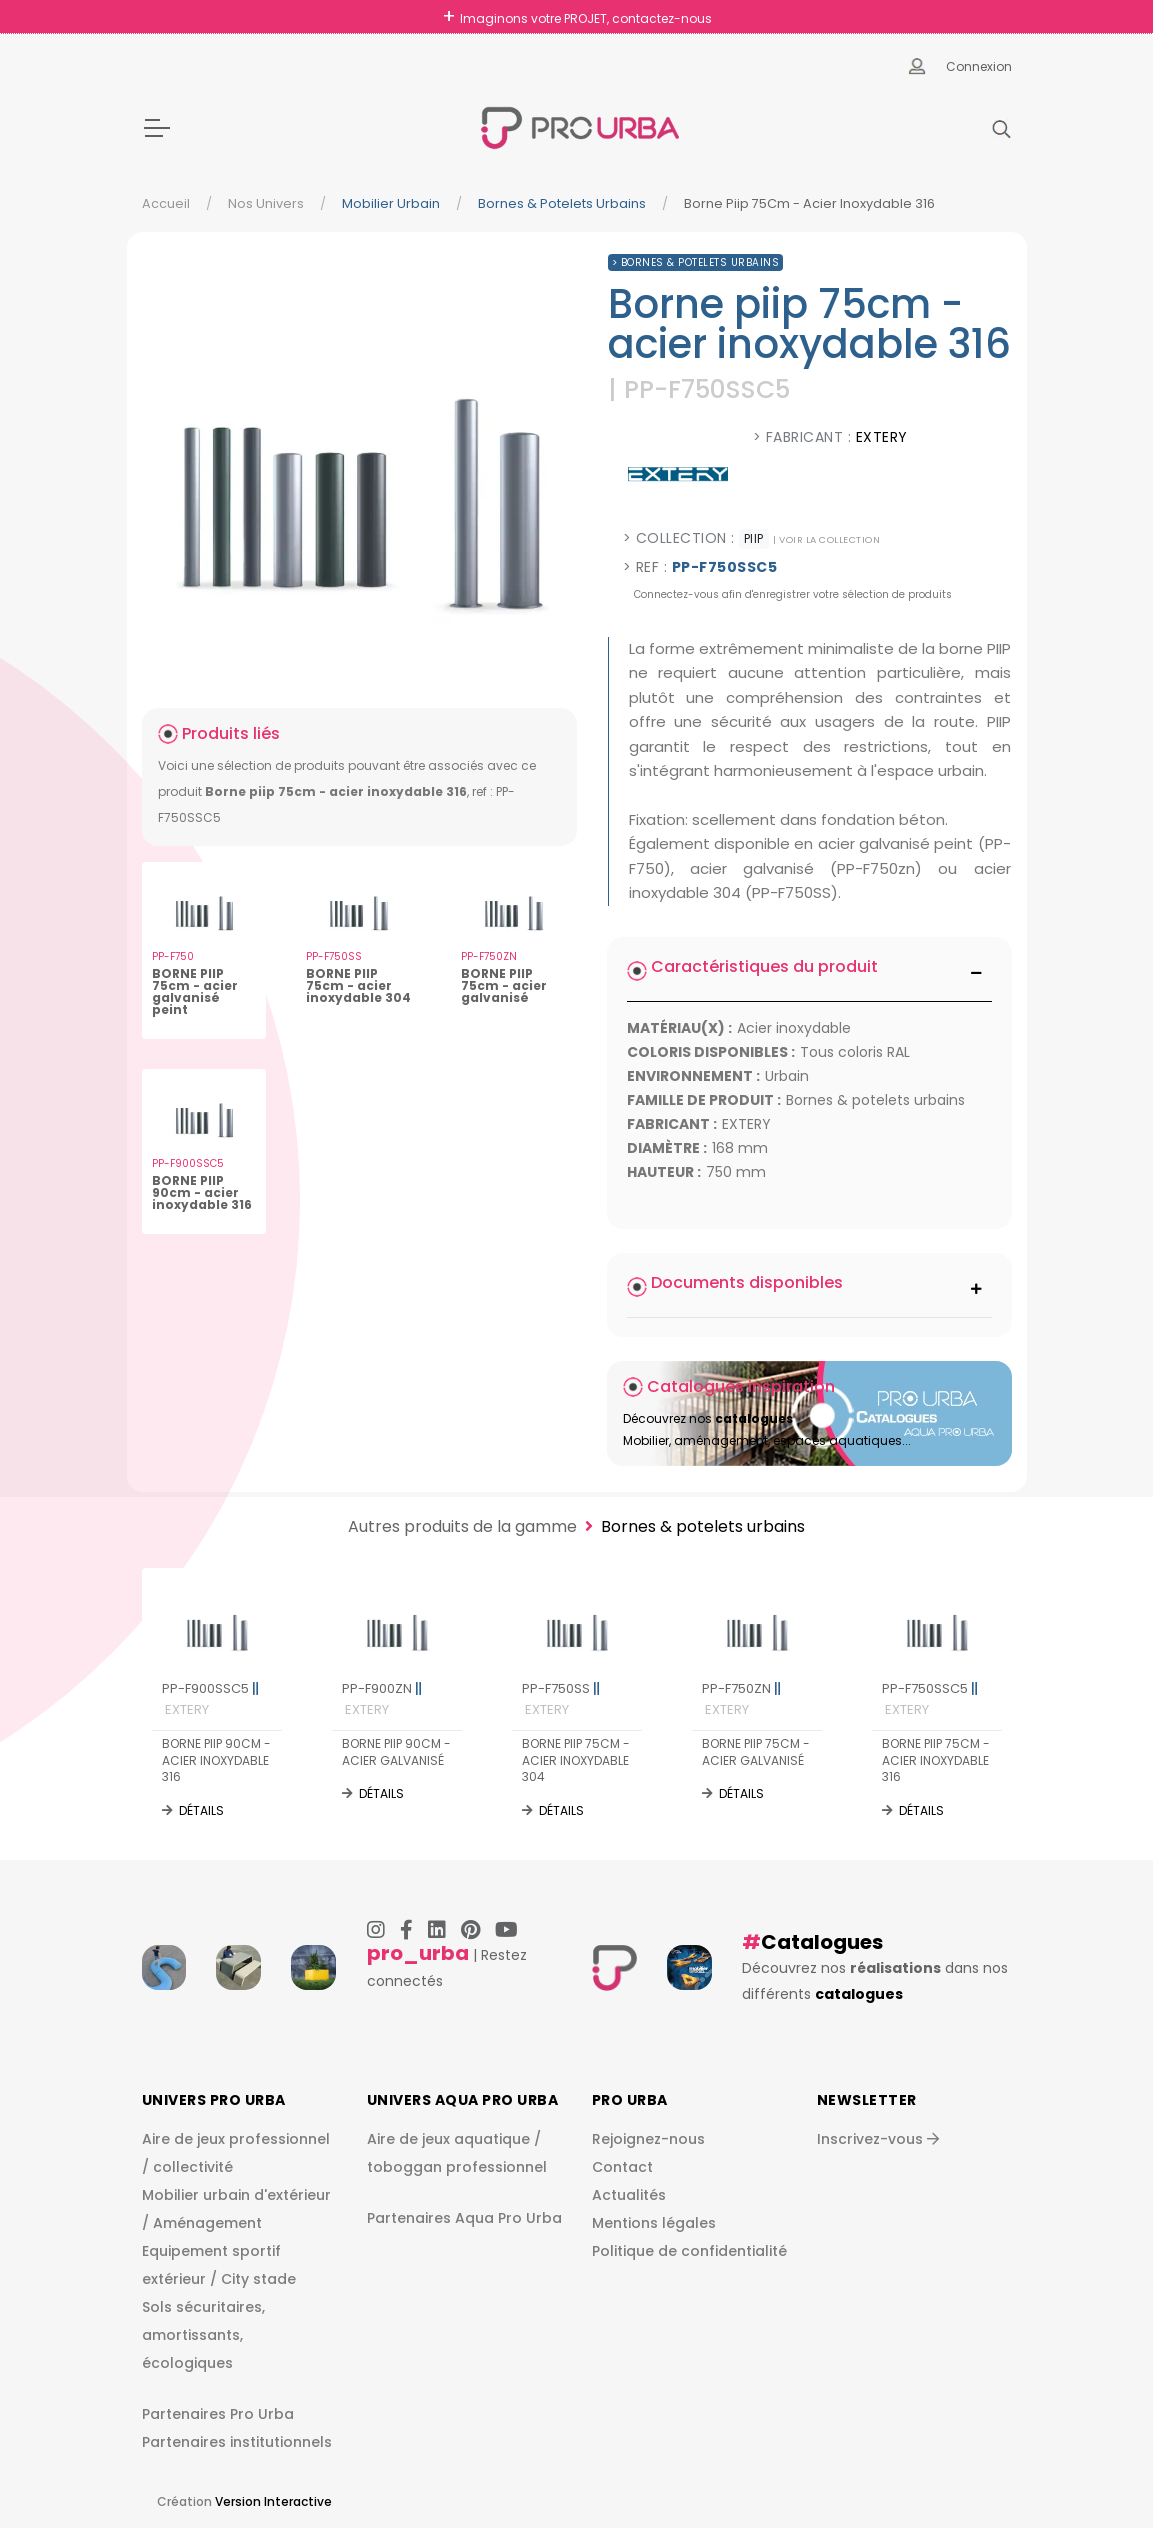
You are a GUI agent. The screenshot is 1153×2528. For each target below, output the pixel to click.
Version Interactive (273, 2501)
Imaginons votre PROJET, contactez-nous (586, 18)
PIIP (754, 538)
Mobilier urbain (391, 203)
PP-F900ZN (382, 1699)
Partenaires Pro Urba (218, 2414)
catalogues (859, 1994)
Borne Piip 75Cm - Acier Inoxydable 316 (809, 203)
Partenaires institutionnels (237, 2442)
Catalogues (822, 1942)
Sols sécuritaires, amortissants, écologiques (203, 2335)
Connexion (979, 66)
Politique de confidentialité (689, 2251)
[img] (359, 464)
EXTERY (882, 437)
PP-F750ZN (741, 1699)
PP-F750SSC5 (930, 1699)
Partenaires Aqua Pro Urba (464, 2218)
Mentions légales (654, 2223)
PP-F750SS (561, 1699)
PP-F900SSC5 (210, 1699)
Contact (622, 2167)
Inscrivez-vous (878, 2139)
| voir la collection (826, 539)
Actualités (629, 2195)
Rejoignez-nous (648, 2139)
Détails (201, 1810)
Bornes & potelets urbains (562, 203)
